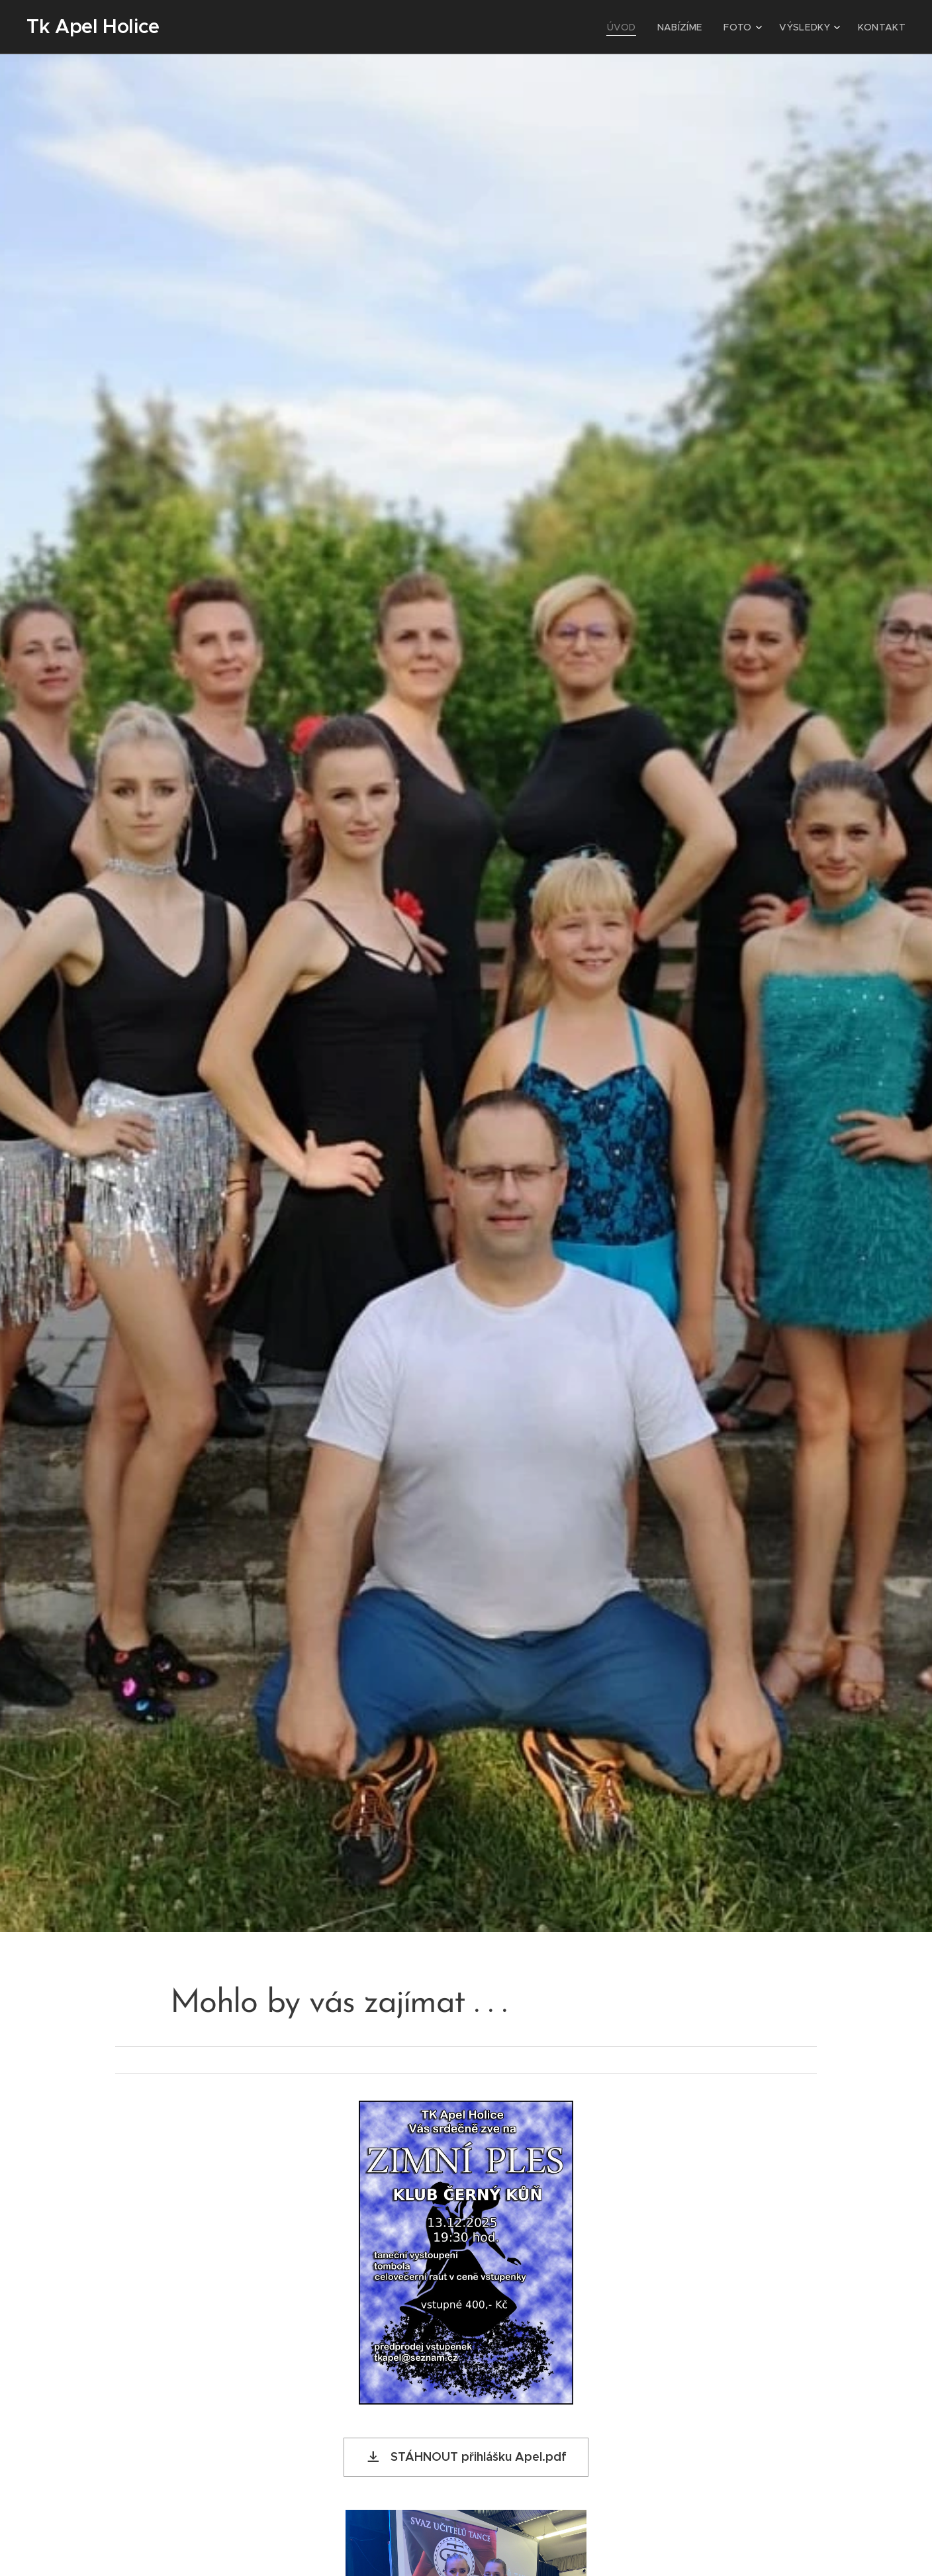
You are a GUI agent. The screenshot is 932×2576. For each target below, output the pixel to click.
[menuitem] (638, 27)
